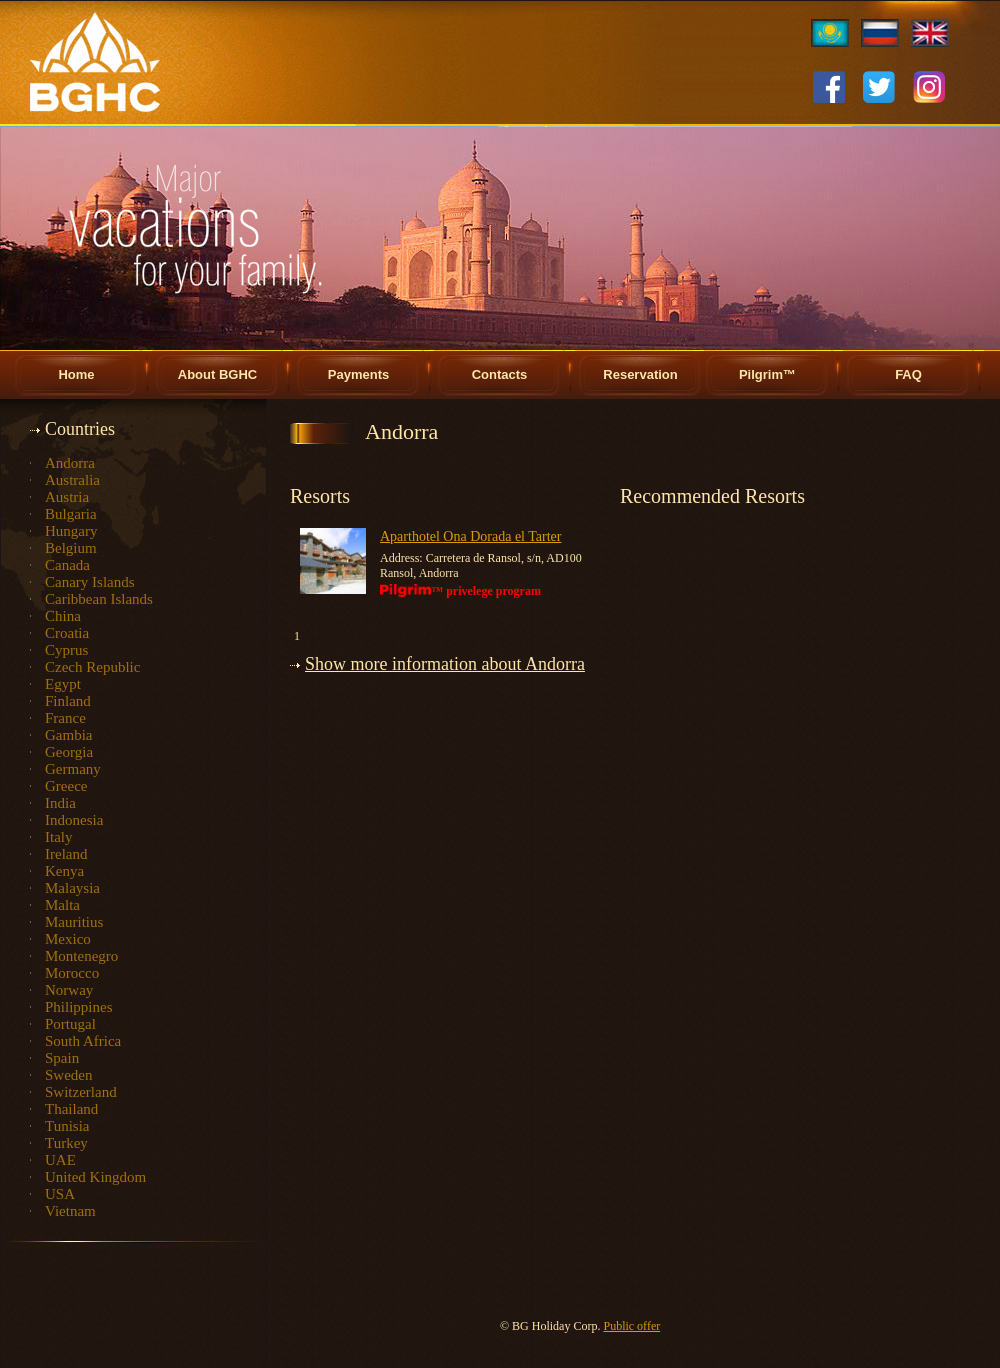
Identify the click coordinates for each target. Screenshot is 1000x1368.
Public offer (631, 1326)
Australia (72, 480)
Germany (73, 769)
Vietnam (70, 1211)
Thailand (71, 1109)
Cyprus (66, 650)
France (65, 718)
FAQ (908, 374)
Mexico (68, 939)
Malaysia (72, 888)
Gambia (68, 735)
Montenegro (81, 956)
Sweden (69, 1075)
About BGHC (217, 374)
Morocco (72, 973)
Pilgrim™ (767, 374)
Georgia (69, 752)
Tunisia (67, 1126)
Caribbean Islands (99, 599)
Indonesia (74, 820)
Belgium (71, 548)
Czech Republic (92, 667)
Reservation (640, 374)
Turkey (66, 1143)
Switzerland (81, 1092)
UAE (60, 1160)
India (60, 803)
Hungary (71, 531)
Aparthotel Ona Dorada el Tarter (470, 536)
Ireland (66, 854)
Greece (66, 786)
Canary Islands (90, 582)
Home (76, 374)
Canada (67, 565)
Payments (358, 374)
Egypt (63, 684)
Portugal (70, 1024)
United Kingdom (95, 1177)
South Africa (83, 1041)
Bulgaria (71, 514)
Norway (69, 990)
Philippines (79, 1007)
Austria (67, 497)
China (63, 616)
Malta (62, 905)
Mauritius (74, 922)
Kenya (64, 871)
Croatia (67, 633)
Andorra (70, 463)
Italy (59, 837)
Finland (68, 701)
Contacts (500, 374)
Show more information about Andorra (445, 664)
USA (60, 1194)
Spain (62, 1058)
